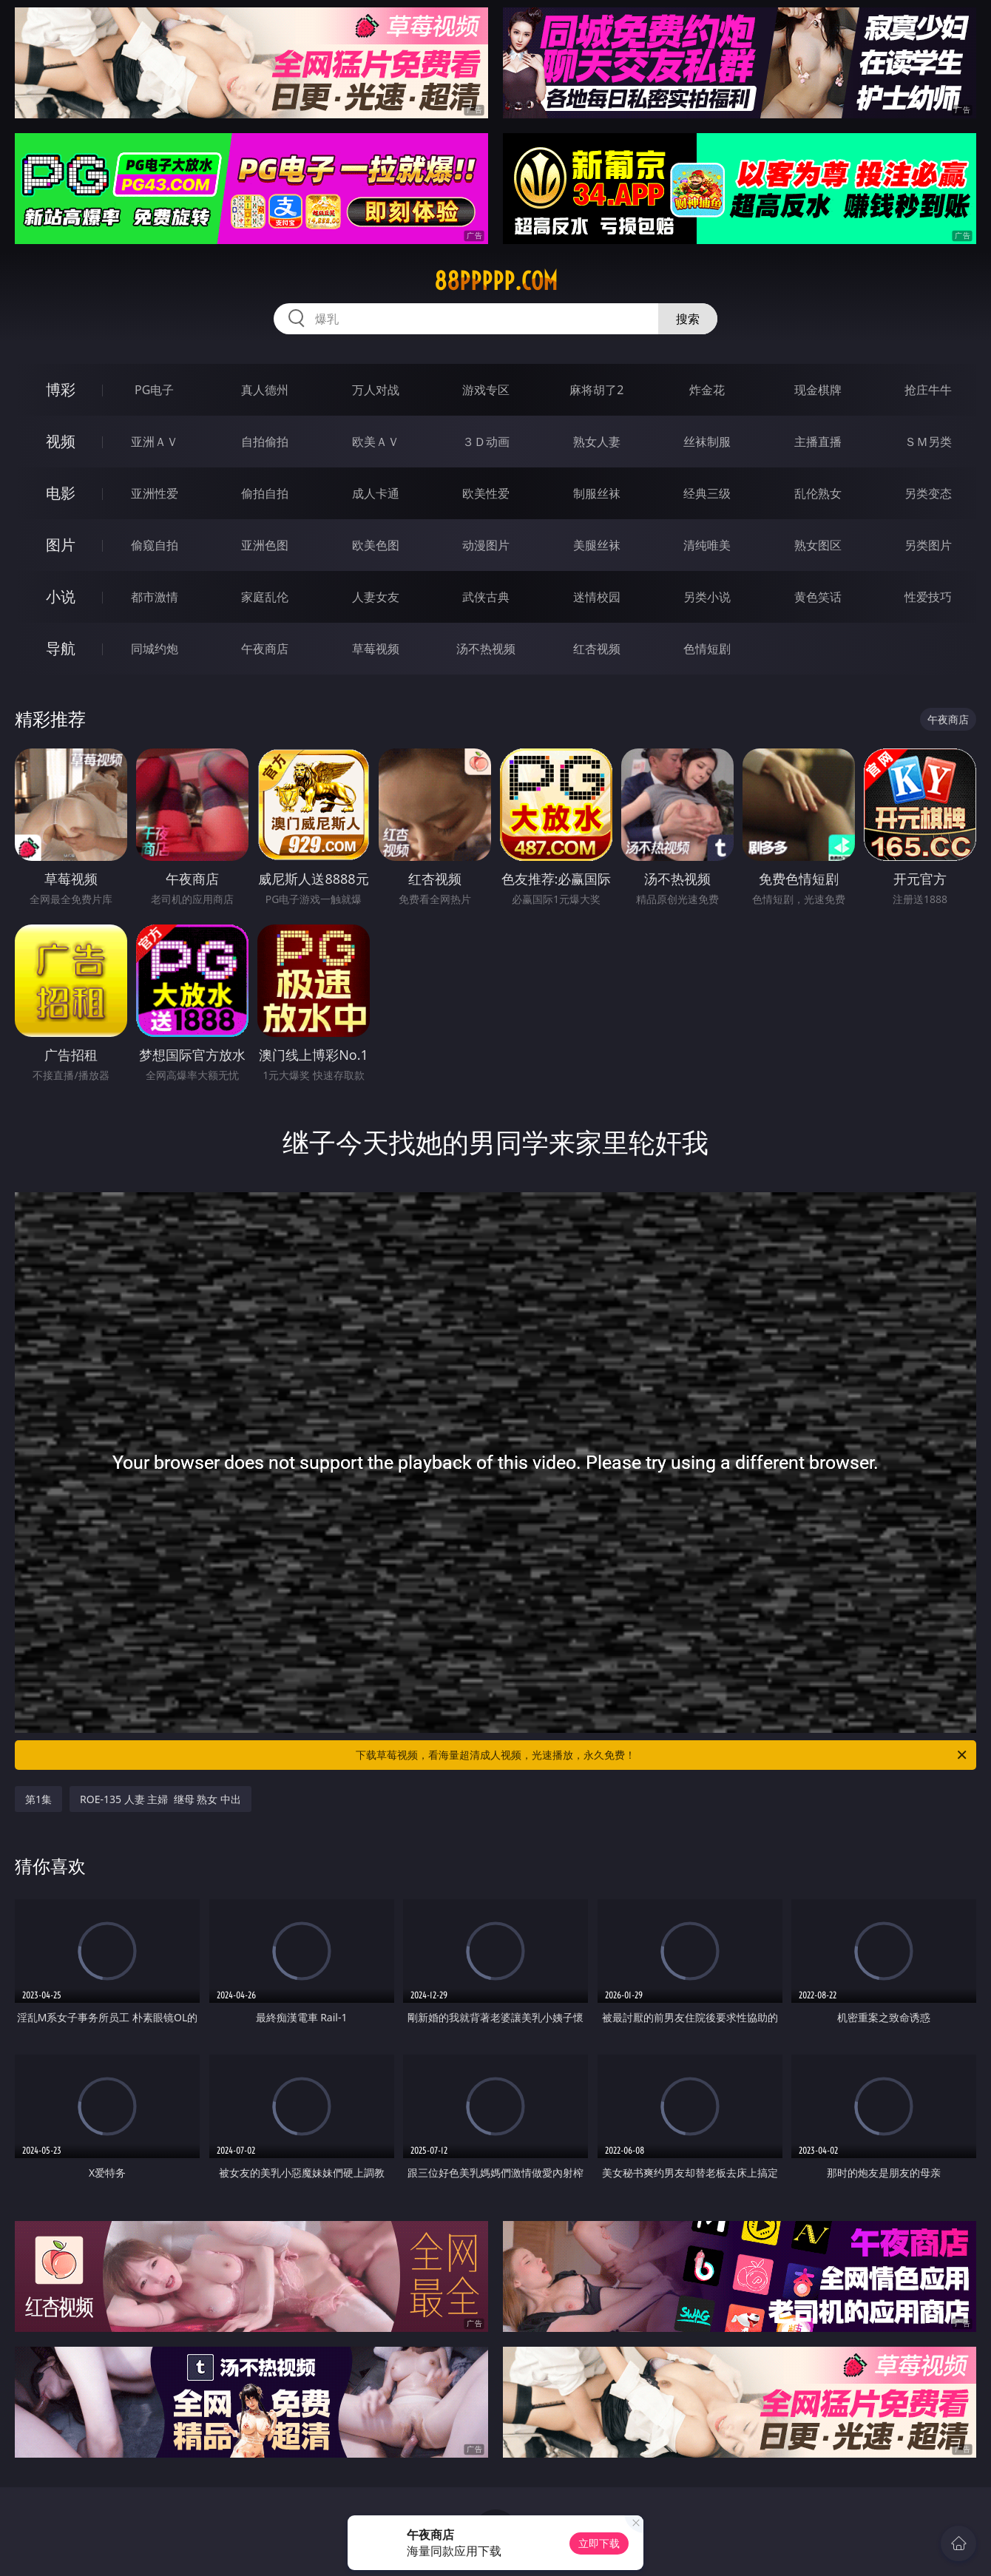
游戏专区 (486, 390)
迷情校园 (596, 597)
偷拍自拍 (264, 493)
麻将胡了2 (596, 390)
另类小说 (707, 597)
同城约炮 (154, 648)
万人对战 (375, 390)
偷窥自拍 (154, 545)
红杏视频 (596, 648)
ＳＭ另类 (928, 441)
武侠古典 (486, 597)
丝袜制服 (707, 441)
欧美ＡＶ (375, 441)
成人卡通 (375, 493)
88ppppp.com (496, 281)
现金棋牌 (818, 390)
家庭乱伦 (264, 597)
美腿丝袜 (596, 545)
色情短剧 (707, 648)
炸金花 (707, 390)
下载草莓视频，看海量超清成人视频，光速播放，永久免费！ (662, 1755)
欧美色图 (375, 545)
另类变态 (928, 493)
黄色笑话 (818, 597)
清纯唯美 (707, 545)
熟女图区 (818, 545)
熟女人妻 (596, 441)
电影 (60, 493)
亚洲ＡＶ (154, 441)
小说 (60, 596)
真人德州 (264, 390)
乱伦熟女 (818, 493)
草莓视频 (375, 648)
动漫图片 (486, 545)
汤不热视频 (485, 648)
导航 (60, 648)
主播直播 (818, 441)
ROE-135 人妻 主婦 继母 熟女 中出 (160, 1799)
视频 (60, 441)
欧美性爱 (486, 493)
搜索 (688, 319)
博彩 (60, 389)
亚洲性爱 (154, 493)
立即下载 (599, 2543)
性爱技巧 (928, 597)
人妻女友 (375, 597)
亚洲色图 (264, 545)
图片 (60, 545)
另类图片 (928, 545)
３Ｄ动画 (486, 441)
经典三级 (707, 493)
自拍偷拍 (264, 441)
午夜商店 (264, 648)
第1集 (38, 1799)
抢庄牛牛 (928, 390)
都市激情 (154, 597)
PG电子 (154, 390)
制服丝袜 (596, 493)
